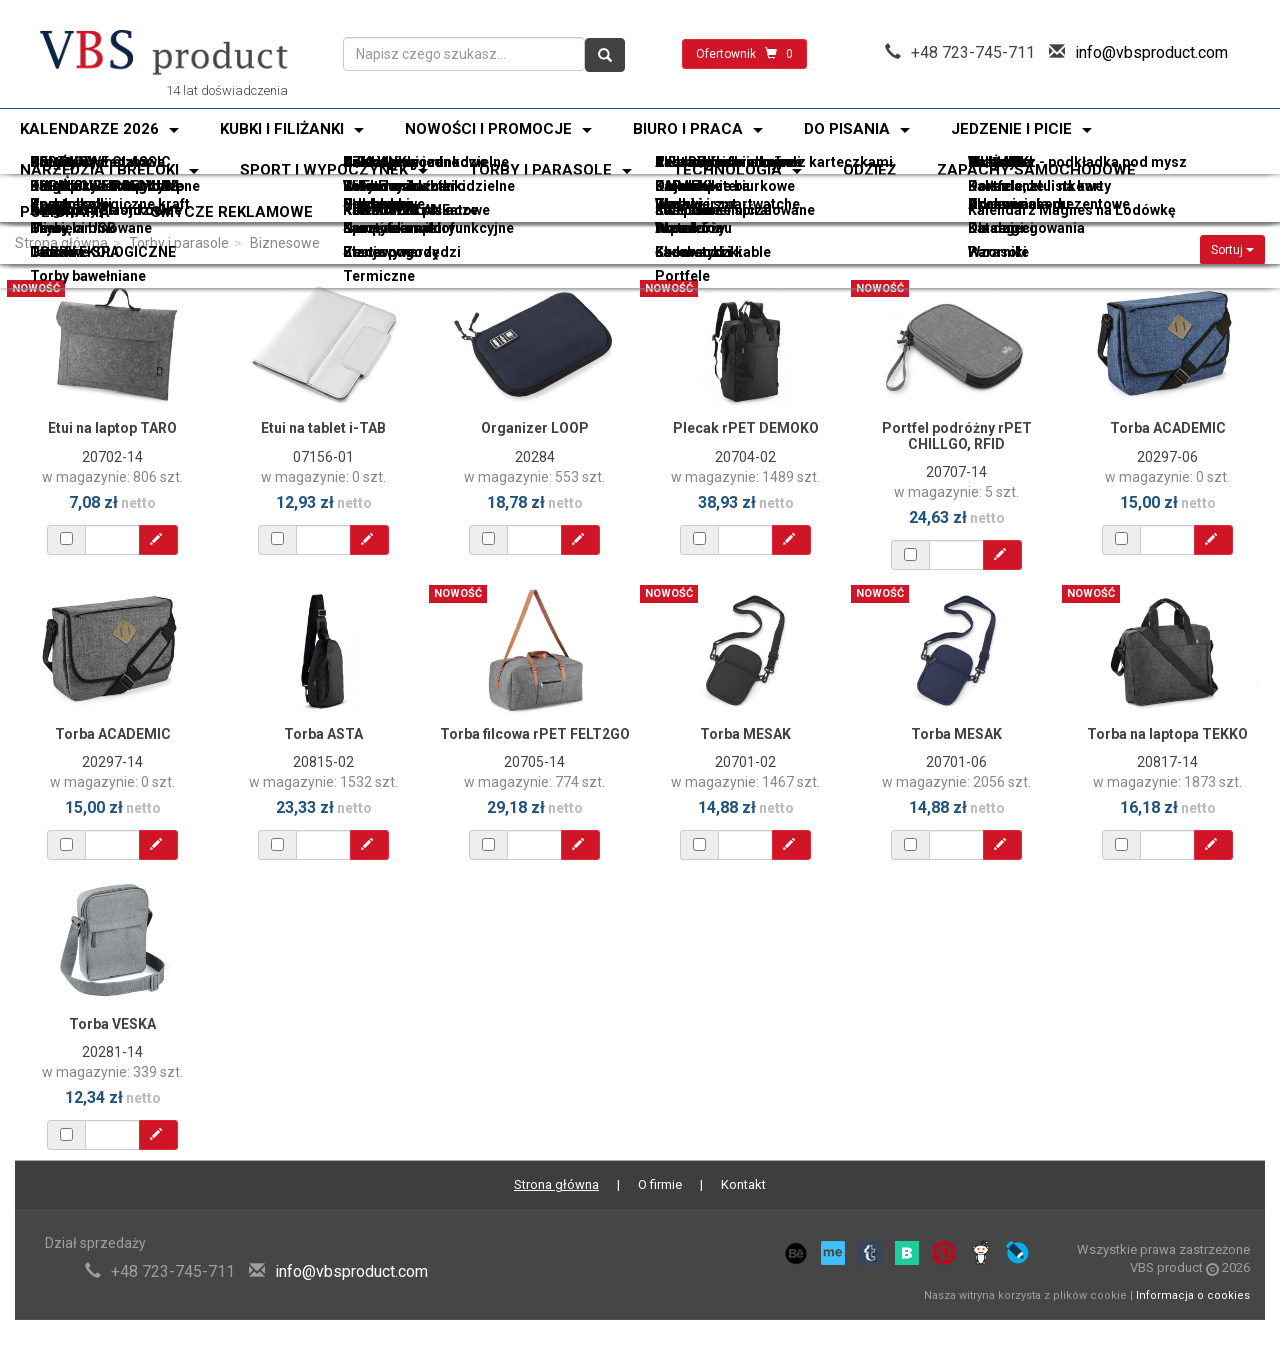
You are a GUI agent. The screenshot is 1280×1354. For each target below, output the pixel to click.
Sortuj (1232, 250)
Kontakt (743, 1184)
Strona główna (61, 243)
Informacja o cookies (1193, 1295)
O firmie (660, 1184)
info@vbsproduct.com (1151, 52)
